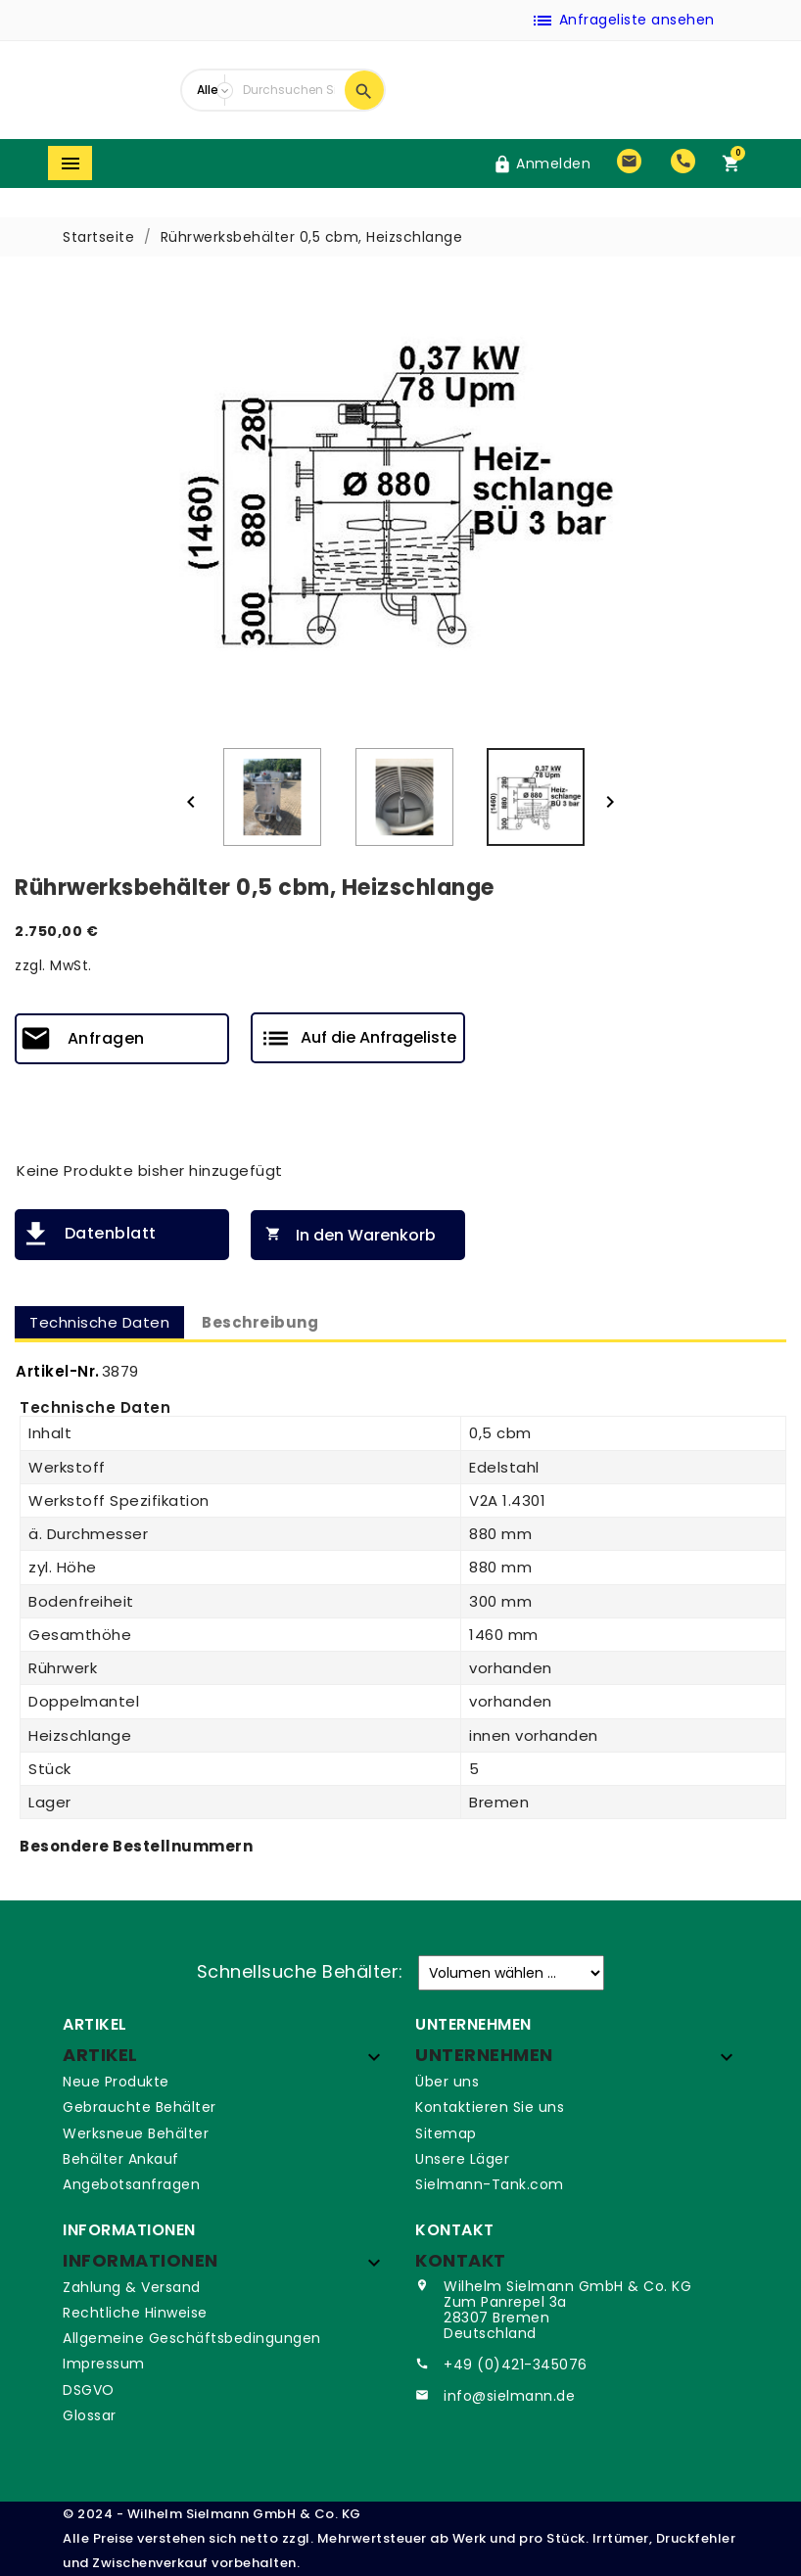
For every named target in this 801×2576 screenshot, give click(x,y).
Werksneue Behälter (136, 2133)
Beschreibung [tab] (260, 1322)
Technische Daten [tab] (99, 1322)
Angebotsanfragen (131, 2184)
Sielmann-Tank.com (489, 2184)
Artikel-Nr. (58, 1371)
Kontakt (460, 2260)
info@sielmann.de (509, 2396)
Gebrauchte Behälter (139, 2107)
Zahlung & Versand (132, 2287)
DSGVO (89, 2390)
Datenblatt (111, 1233)
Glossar (90, 2415)
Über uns (447, 2081)
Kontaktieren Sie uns (489, 2107)
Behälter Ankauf (121, 2159)
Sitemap (446, 2133)
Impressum (104, 2363)
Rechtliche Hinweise (135, 2312)
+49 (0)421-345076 (516, 2364)
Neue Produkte (116, 2081)
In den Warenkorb (346, 1235)
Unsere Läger (462, 2159)
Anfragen (106, 1038)
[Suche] (289, 90)
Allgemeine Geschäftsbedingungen (192, 2338)
